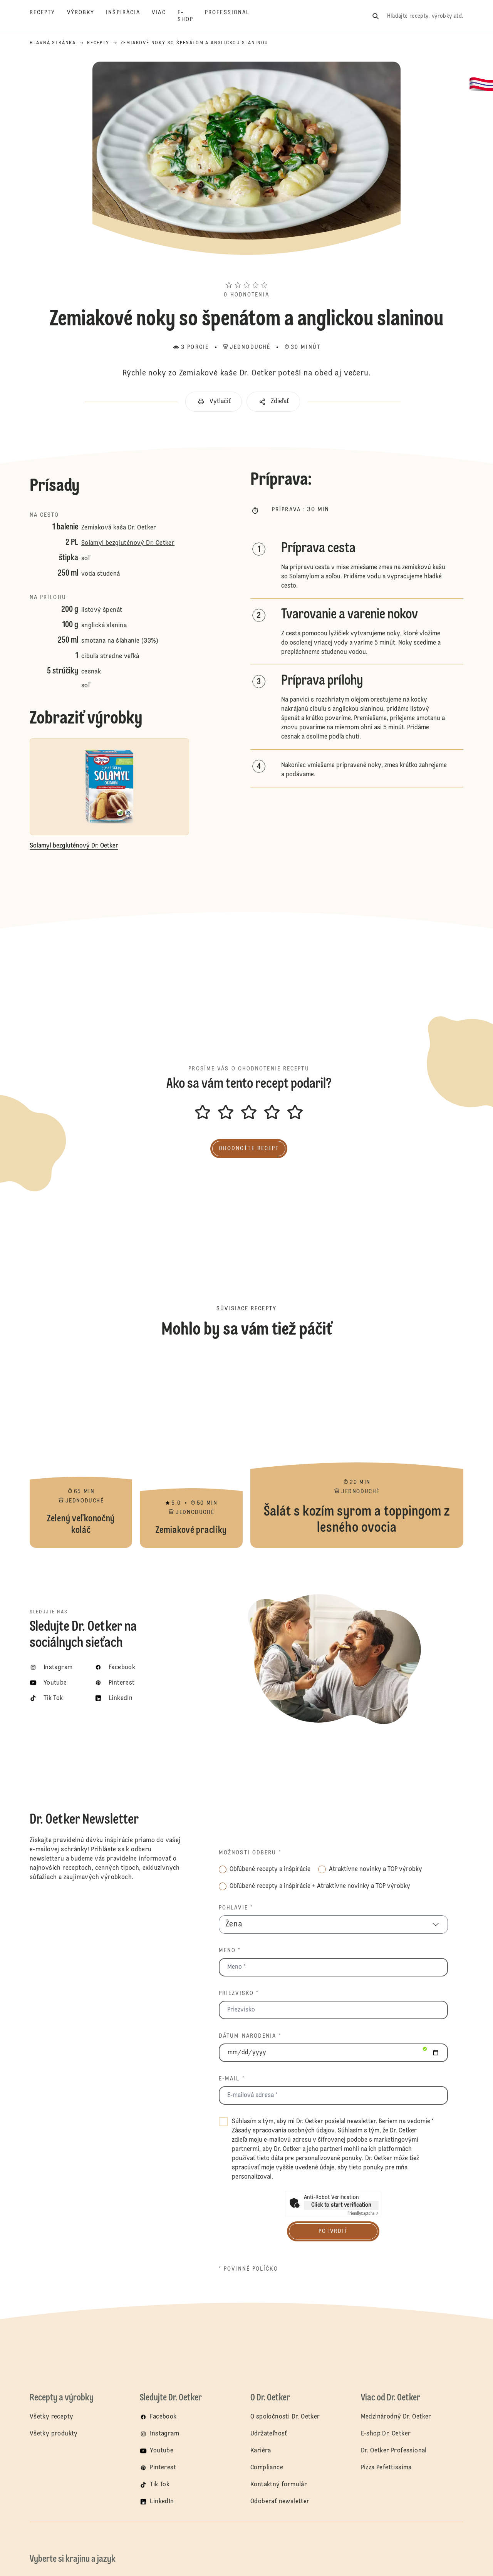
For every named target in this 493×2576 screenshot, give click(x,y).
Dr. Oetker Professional (394, 2451)
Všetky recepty (52, 2417)
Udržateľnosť (269, 2434)
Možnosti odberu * (250, 1853)
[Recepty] (48, 16)
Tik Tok (159, 2485)
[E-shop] (191, 16)
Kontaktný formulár (278, 2485)
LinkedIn (162, 2502)
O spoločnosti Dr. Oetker (285, 2417)
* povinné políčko (248, 2269)
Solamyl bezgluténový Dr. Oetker (127, 543)
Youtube (161, 2451)
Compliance (266, 2468)
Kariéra (260, 2451)
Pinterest (163, 2468)
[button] (246, 271)
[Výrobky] (86, 16)
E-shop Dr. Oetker (386, 2434)
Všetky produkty (54, 2434)
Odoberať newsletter (280, 2502)
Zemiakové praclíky (191, 1451)
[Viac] (164, 16)
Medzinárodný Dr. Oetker (396, 2417)
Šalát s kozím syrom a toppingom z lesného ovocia (356, 1451)
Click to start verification (341, 2205)
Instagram (164, 2434)
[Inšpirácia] (129, 16)
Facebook (163, 2417)
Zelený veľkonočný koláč (81, 1451)
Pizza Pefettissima (386, 2468)
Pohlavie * (236, 1908)
